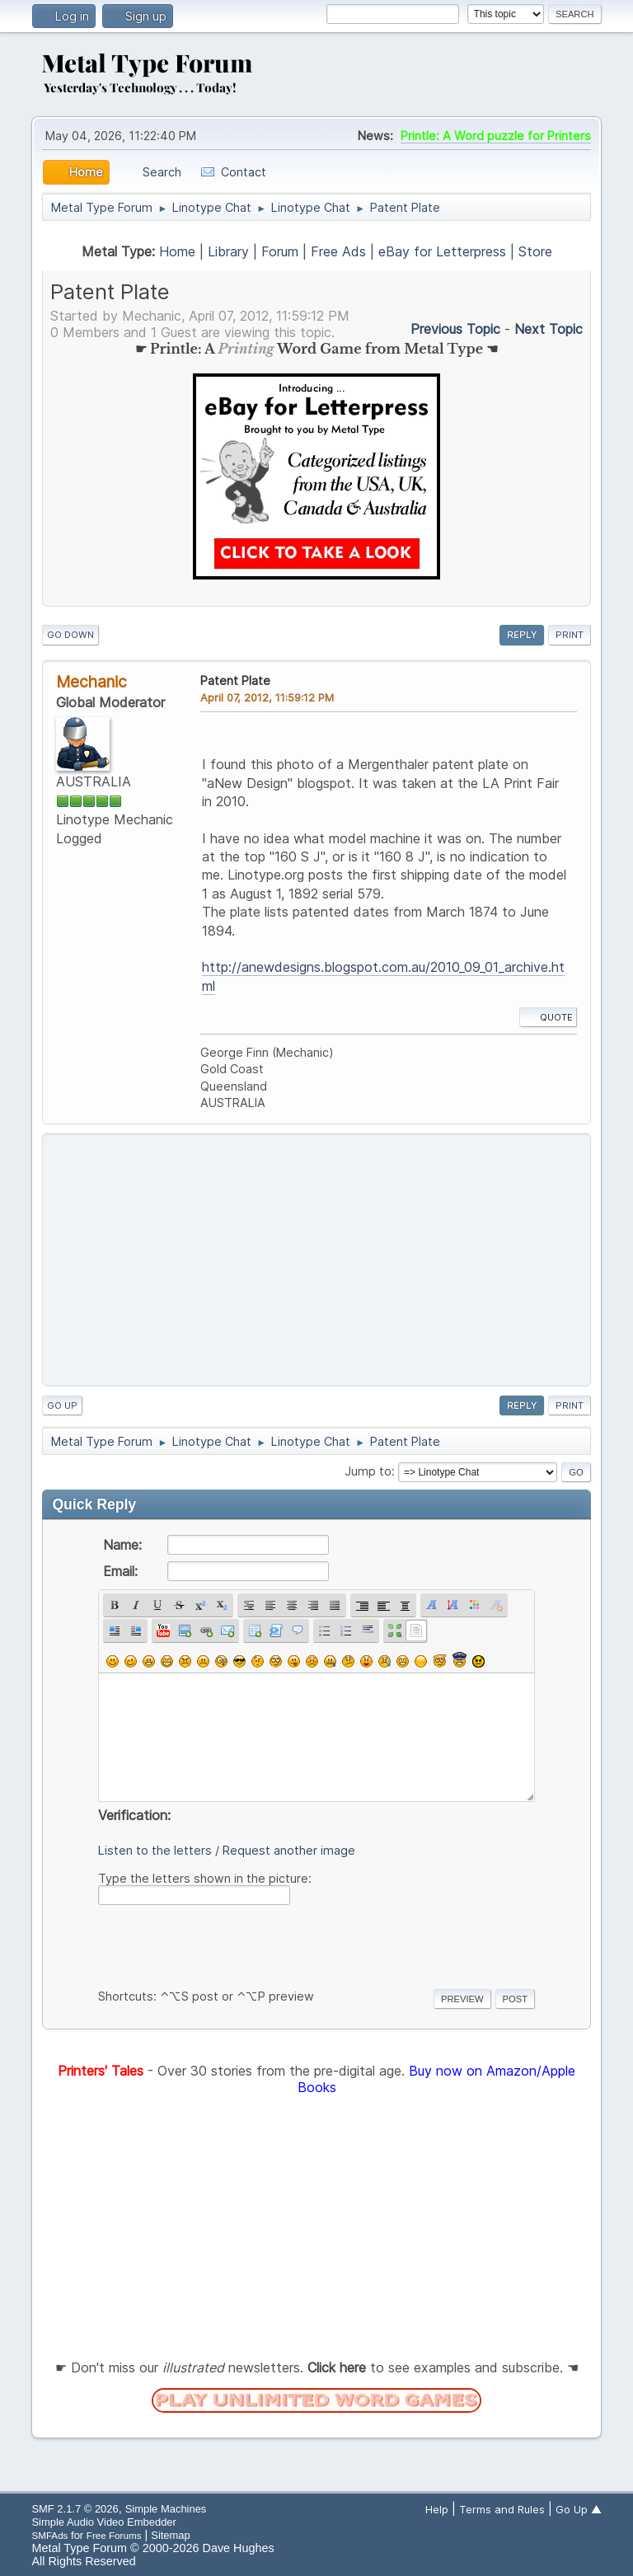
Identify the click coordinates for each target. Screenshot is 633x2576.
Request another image (289, 1850)
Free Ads (338, 251)
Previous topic (455, 329)
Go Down (70, 634)
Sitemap (170, 2535)
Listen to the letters (155, 1850)
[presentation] (223, 1944)
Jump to (368, 1471)
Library (228, 251)
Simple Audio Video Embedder (103, 2522)
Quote (548, 1017)
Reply (522, 634)
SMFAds (49, 2535)
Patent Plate (235, 680)
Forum (279, 251)
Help (436, 2509)
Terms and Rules (502, 2509)
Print (570, 634)
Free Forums (114, 2535)
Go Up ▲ (579, 2509)
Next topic (548, 329)
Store (535, 251)
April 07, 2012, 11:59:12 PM (267, 697)
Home (177, 251)
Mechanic (91, 682)
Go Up (62, 1405)
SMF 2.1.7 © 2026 (74, 2509)
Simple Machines (166, 2509)
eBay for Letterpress (442, 251)
